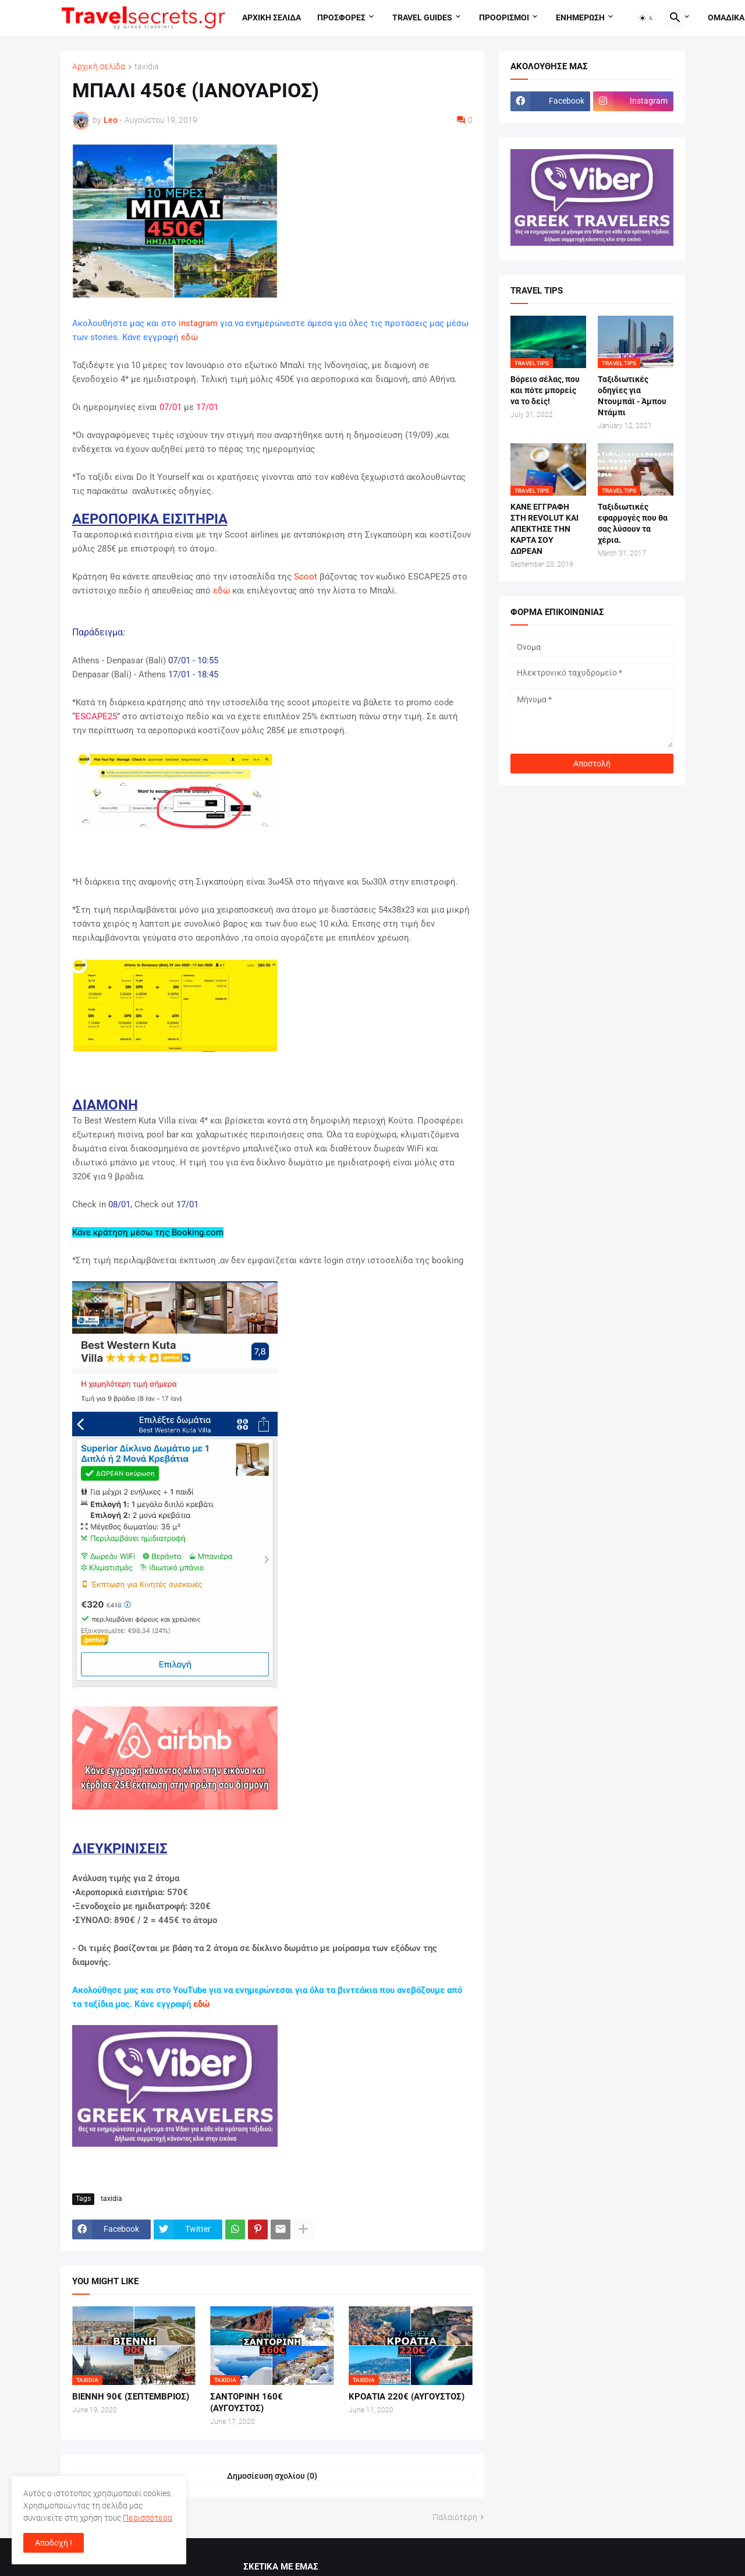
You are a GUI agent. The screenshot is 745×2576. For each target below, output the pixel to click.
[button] (647, 18)
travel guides (422, 17)
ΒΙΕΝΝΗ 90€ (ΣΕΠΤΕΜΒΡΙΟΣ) (130, 2396)
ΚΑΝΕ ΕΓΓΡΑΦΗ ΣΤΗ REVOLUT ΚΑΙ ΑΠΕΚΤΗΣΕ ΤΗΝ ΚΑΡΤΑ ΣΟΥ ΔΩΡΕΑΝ (544, 529)
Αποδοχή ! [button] (53, 2542)
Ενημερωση (580, 17)
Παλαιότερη (454, 2517)
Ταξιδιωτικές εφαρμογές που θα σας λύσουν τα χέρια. (633, 523)
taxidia (146, 66)
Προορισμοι (504, 17)
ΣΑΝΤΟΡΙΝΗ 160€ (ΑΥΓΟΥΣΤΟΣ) (246, 2402)
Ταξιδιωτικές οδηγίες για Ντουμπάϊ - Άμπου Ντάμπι (632, 395)
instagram (198, 323)
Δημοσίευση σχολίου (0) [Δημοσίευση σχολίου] (272, 2475)
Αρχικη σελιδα (271, 17)
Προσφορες (341, 17)
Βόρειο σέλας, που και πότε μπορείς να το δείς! (545, 390)
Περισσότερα (147, 2517)
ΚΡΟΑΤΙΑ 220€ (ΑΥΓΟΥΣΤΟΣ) (406, 2396)
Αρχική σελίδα (98, 66)
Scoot (305, 576)
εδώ (189, 337)
